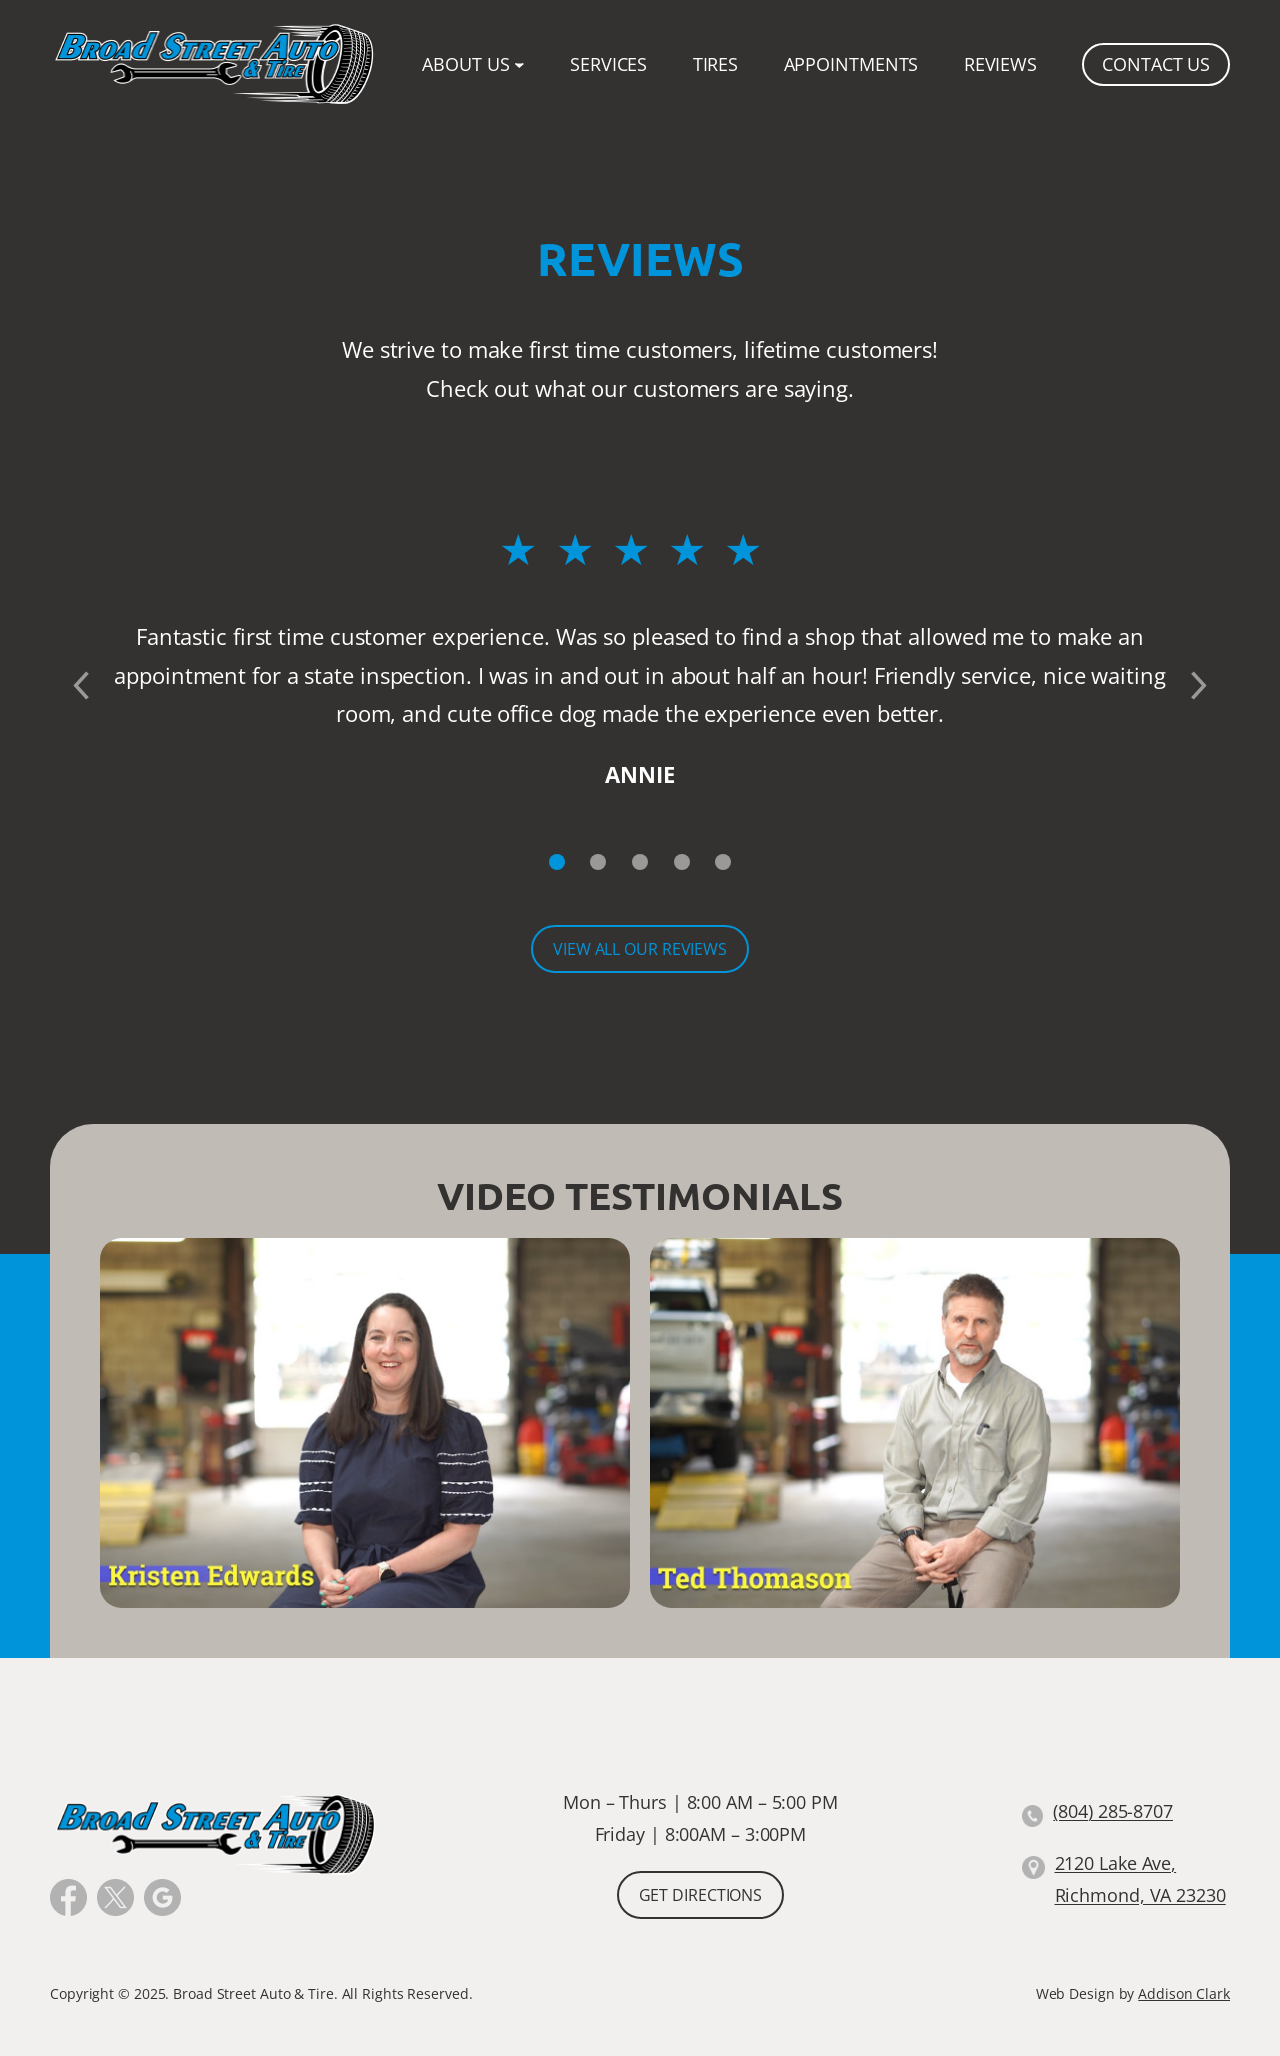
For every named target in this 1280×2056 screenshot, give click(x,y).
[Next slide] (1200, 686)
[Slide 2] (599, 862)
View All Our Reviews (640, 949)
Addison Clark (1184, 1993)
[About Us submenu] (519, 64)
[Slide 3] (640, 862)
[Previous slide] (80, 686)
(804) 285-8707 (1113, 1811)
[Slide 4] (682, 862)
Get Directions (701, 1895)
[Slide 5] (723, 862)
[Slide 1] (557, 862)
